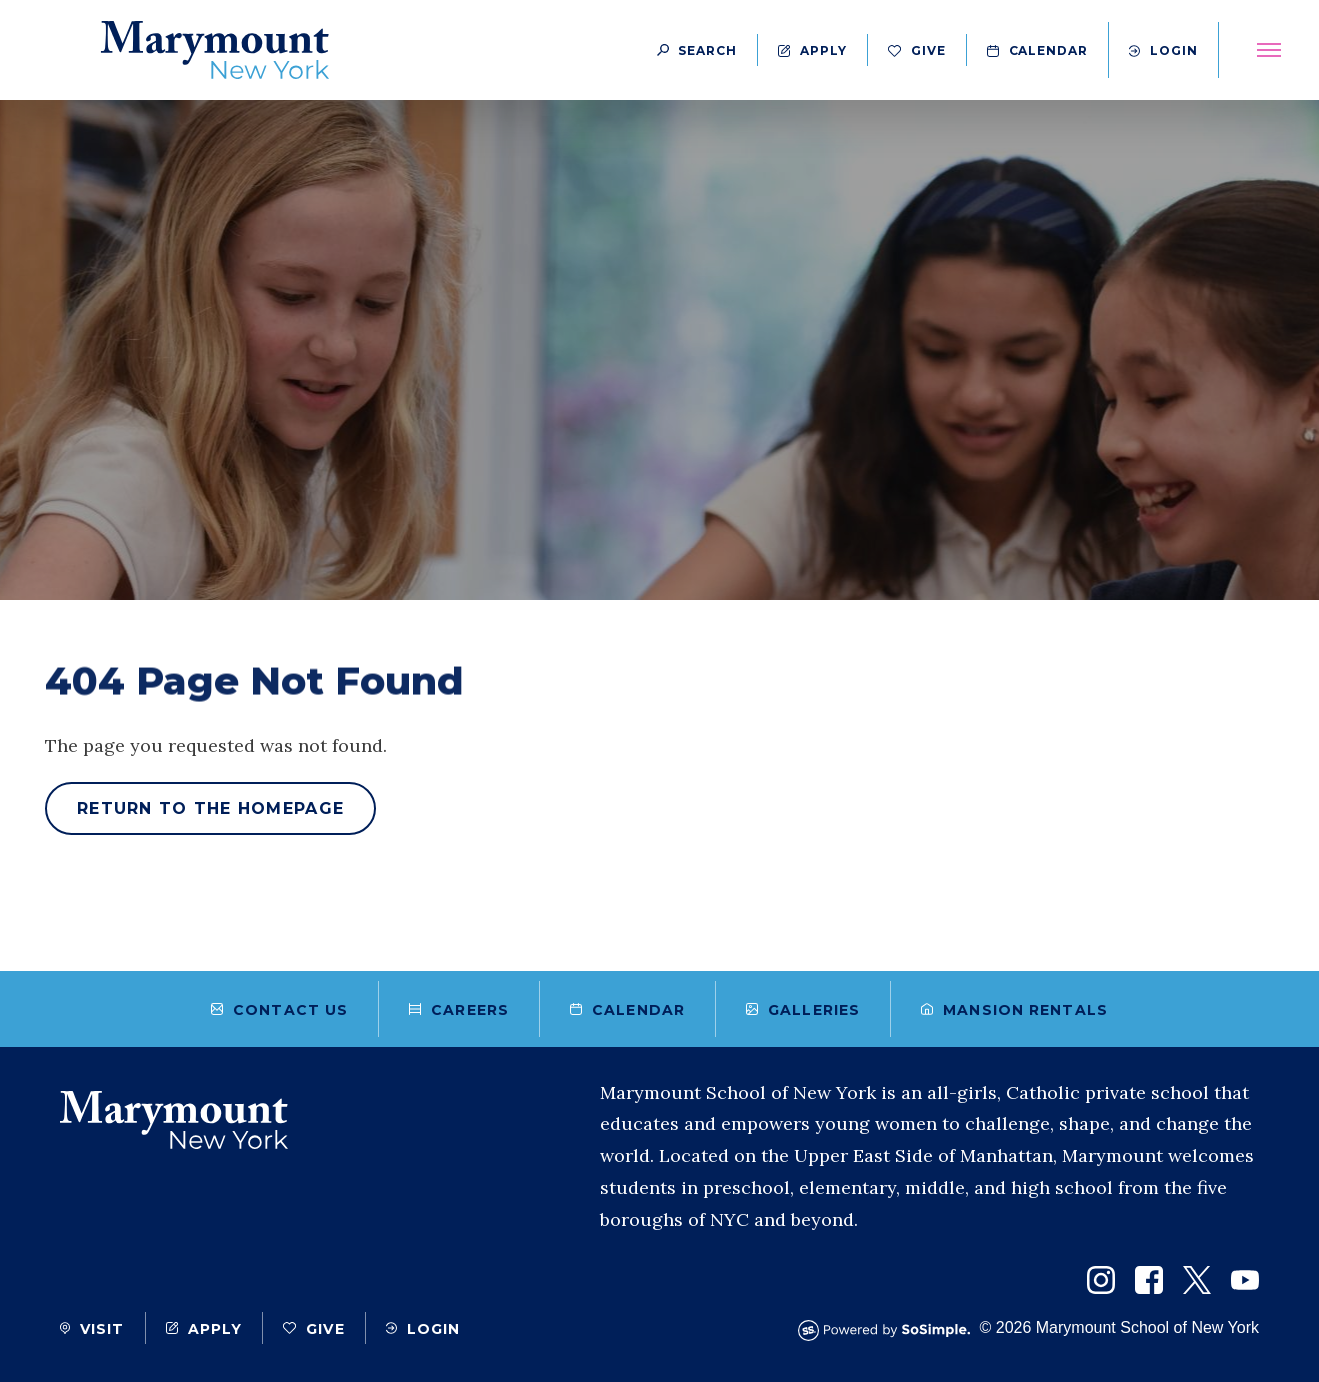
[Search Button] (697, 50)
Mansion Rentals (1014, 1010)
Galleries (803, 1010)
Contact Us (279, 1010)
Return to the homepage (210, 808)
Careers (459, 1010)
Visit (92, 1329)
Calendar (1038, 50)
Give (917, 50)
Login (1163, 50)
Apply (812, 50)
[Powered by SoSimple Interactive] (889, 1330)
